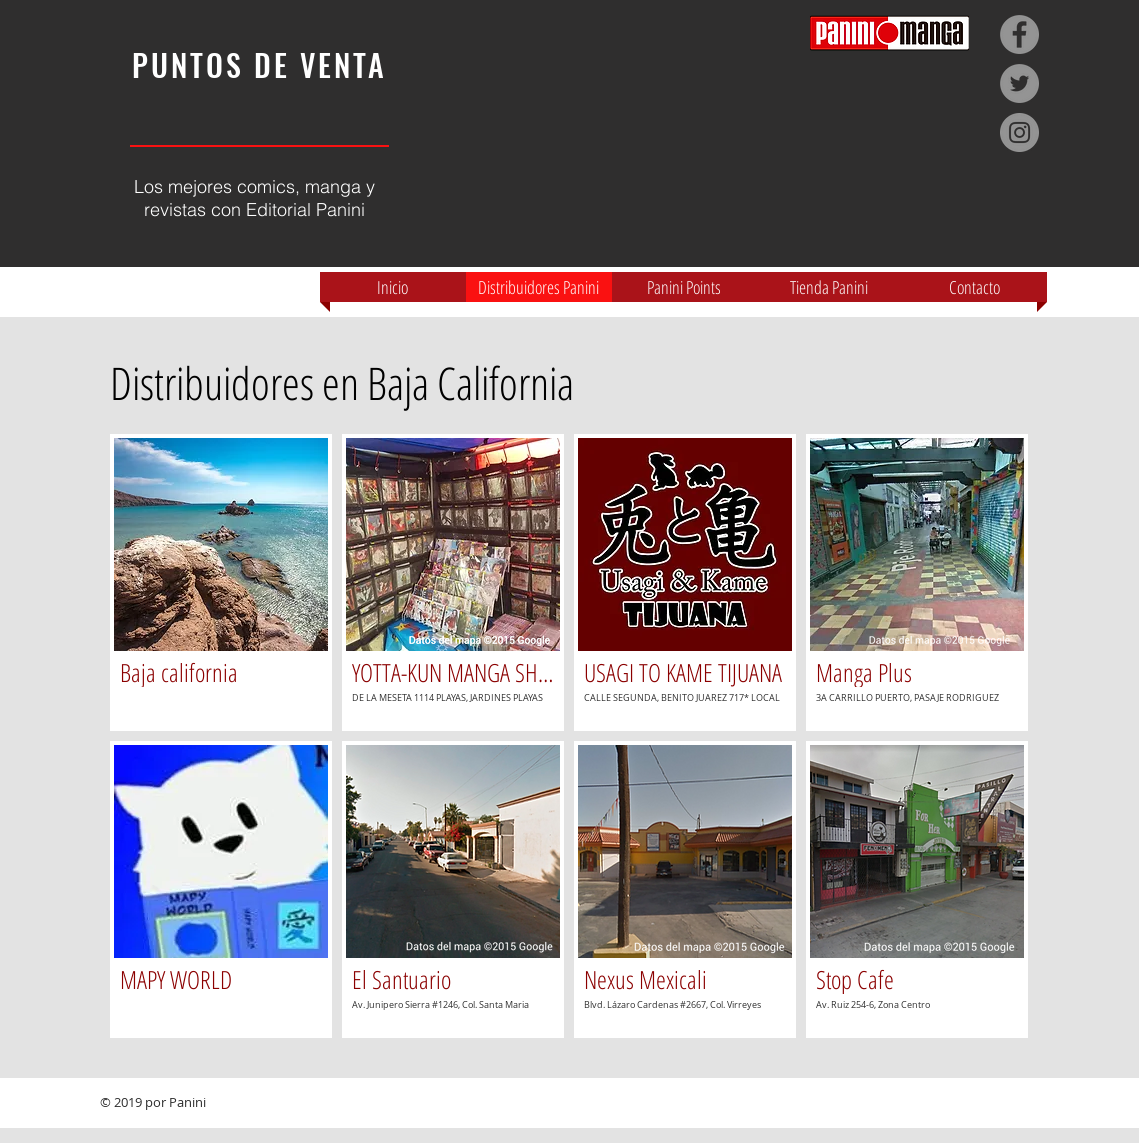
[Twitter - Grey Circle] (1019, 83)
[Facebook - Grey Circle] (1019, 34)
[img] (221, 582)
